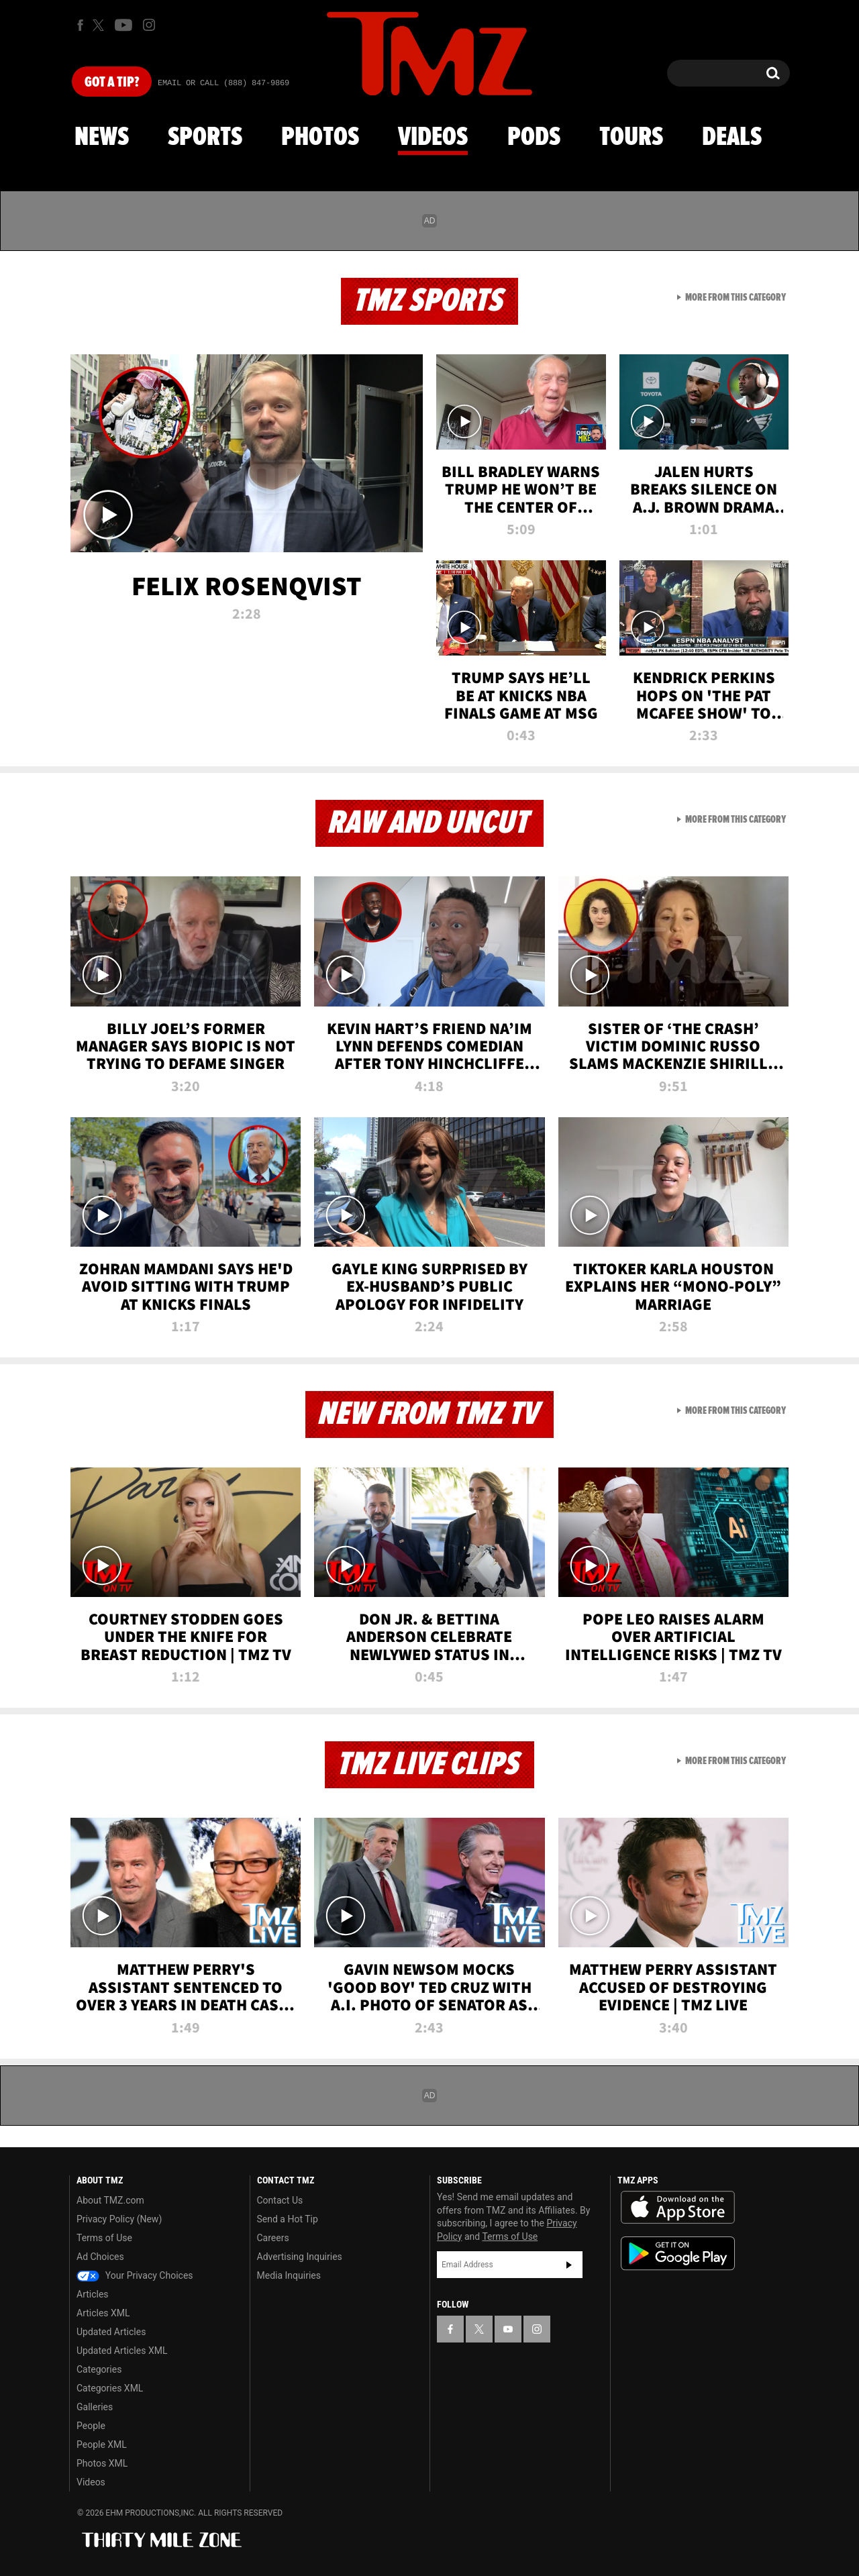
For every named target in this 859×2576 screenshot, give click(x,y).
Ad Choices (100, 2256)
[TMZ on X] (100, 25)
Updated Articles (111, 2331)
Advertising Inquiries (299, 2256)
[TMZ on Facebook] (80, 25)
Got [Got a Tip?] (112, 82)
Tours (631, 137)
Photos (320, 137)
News (101, 137)
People (91, 2425)
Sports (205, 137)
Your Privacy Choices (135, 2275)
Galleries (95, 2407)
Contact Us (280, 2200)
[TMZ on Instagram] (149, 25)
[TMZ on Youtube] (123, 25)
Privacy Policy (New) (119, 2219)
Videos (433, 137)
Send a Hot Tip (287, 2219)
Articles (93, 2294)
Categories (99, 2369)
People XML (102, 2444)
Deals (732, 137)
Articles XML (103, 2313)
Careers (273, 2237)
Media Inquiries (289, 2275)
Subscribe (569, 2264)
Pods (533, 137)
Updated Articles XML (122, 2350)
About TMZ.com (110, 2200)
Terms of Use (104, 2237)
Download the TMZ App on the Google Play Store (678, 2253)
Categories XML (110, 2388)
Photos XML (102, 2463)
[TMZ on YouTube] (508, 2329)
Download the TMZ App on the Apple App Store (678, 2207)
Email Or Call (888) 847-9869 (223, 83)
